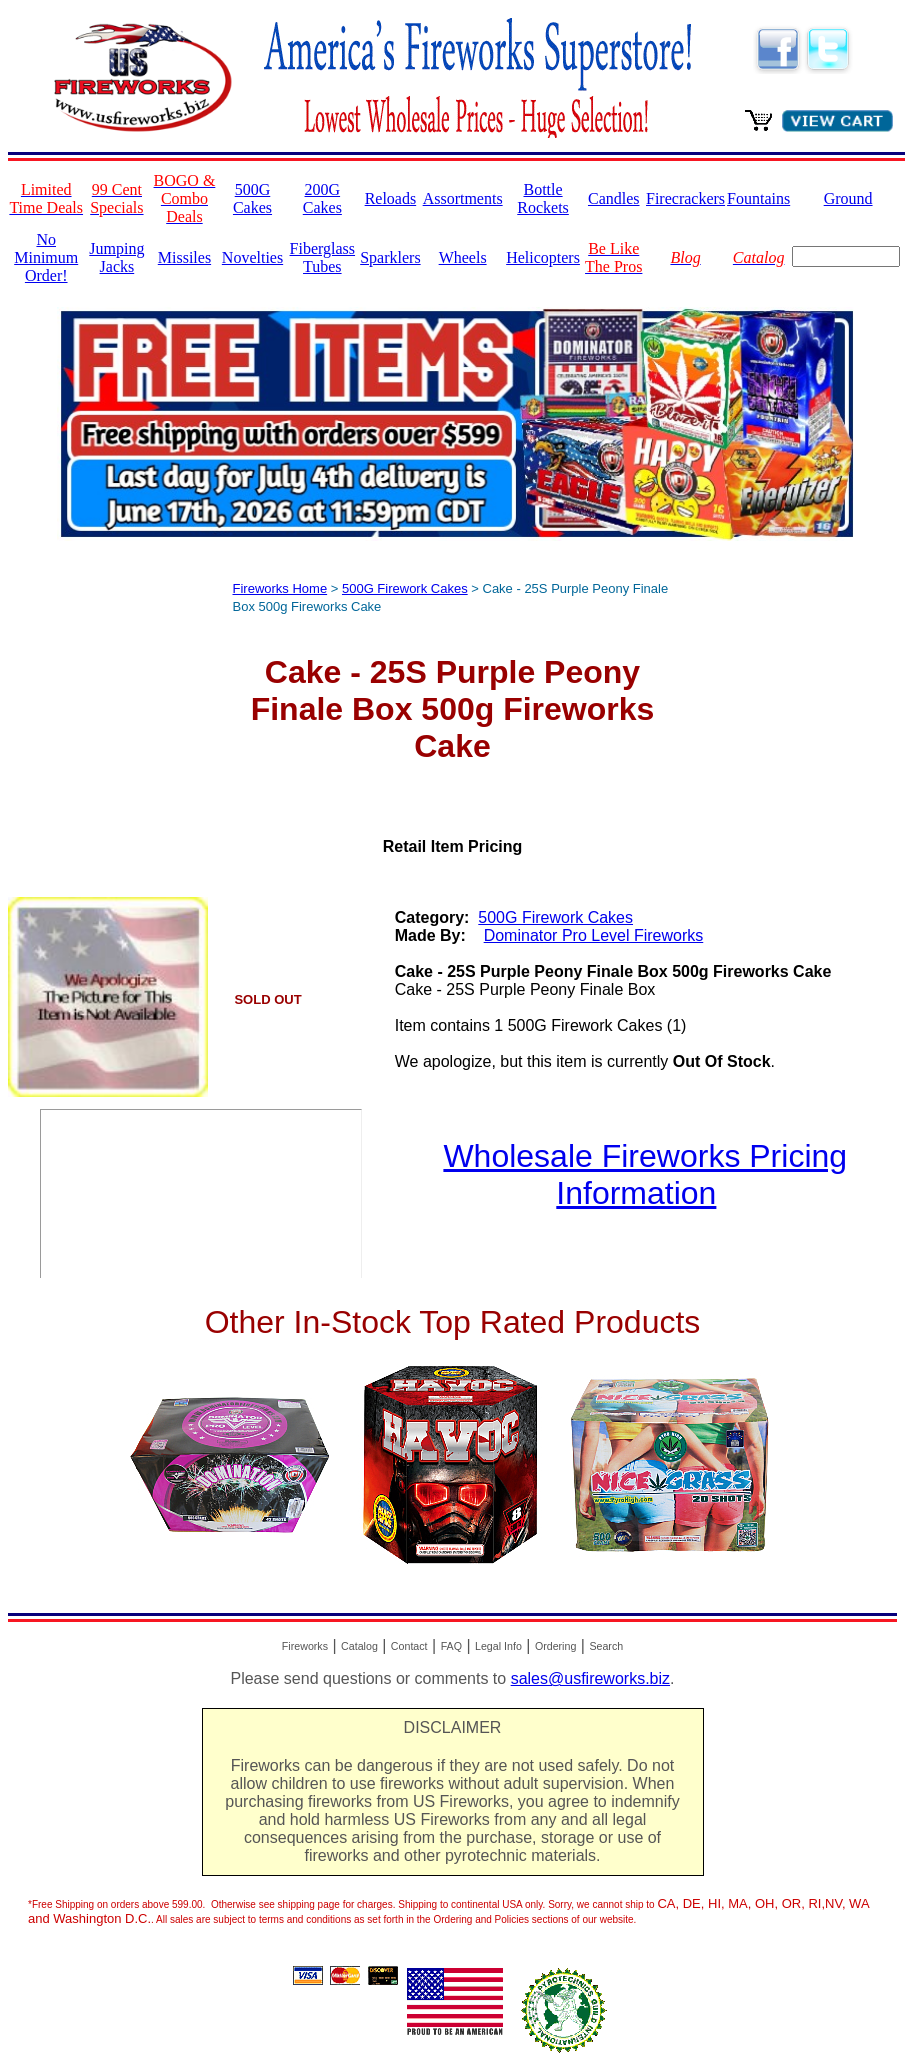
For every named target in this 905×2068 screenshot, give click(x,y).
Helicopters (543, 257)
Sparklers (390, 257)
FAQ (451, 1646)
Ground (848, 198)
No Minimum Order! (46, 257)
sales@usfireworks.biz (590, 1678)
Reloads (391, 198)
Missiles (184, 257)
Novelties (252, 257)
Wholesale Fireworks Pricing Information (645, 1174)
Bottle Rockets (543, 198)
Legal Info (498, 1646)
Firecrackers (685, 198)
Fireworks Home (280, 588)
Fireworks (305, 1646)
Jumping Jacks (116, 257)
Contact (409, 1646)
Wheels (463, 257)
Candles (614, 198)
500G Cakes (252, 198)
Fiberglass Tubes (322, 257)
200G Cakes (322, 198)
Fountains (758, 198)
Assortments (463, 198)
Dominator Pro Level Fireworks (594, 935)
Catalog (359, 1646)
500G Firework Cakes (405, 588)
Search (606, 1646)
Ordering (555, 1646)
